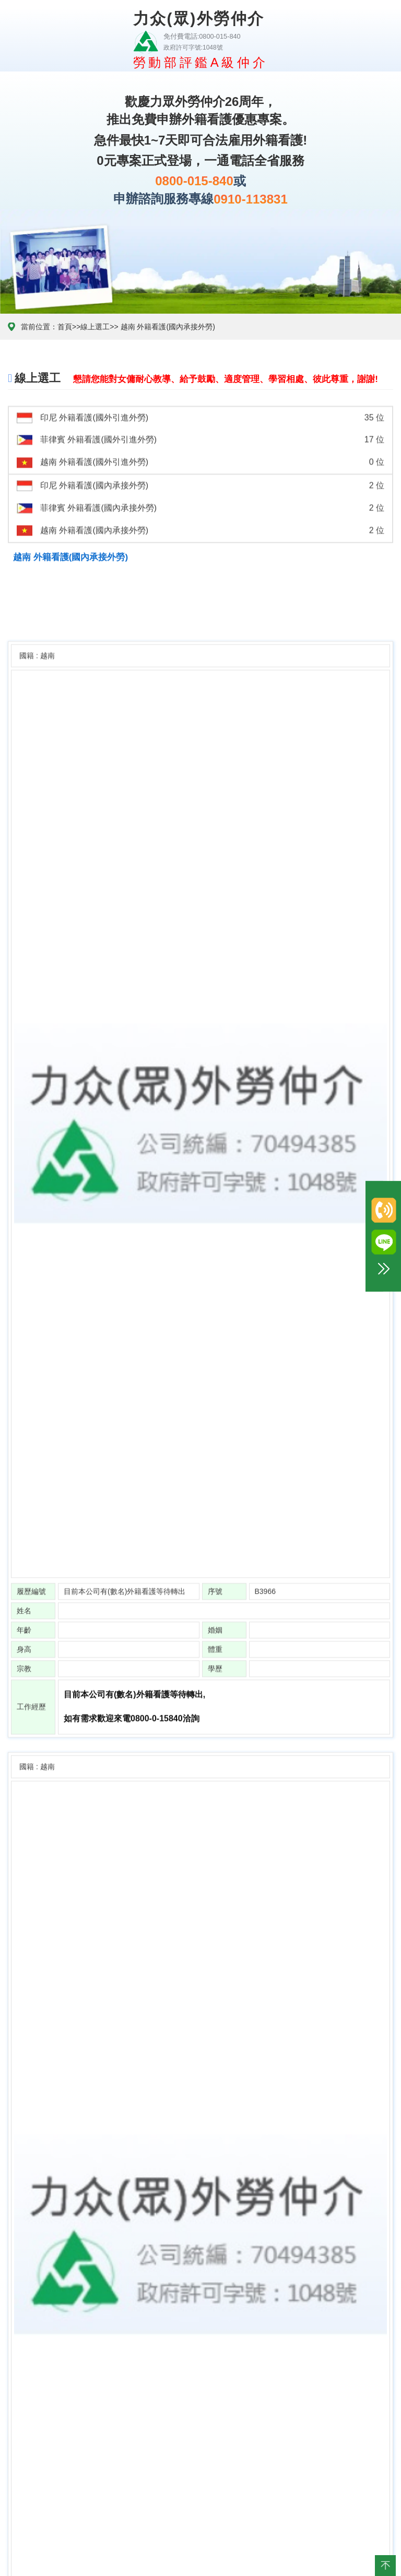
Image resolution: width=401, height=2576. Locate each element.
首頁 (64, 327)
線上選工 (95, 327)
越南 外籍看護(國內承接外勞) (167, 327)
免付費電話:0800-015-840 (199, 36)
